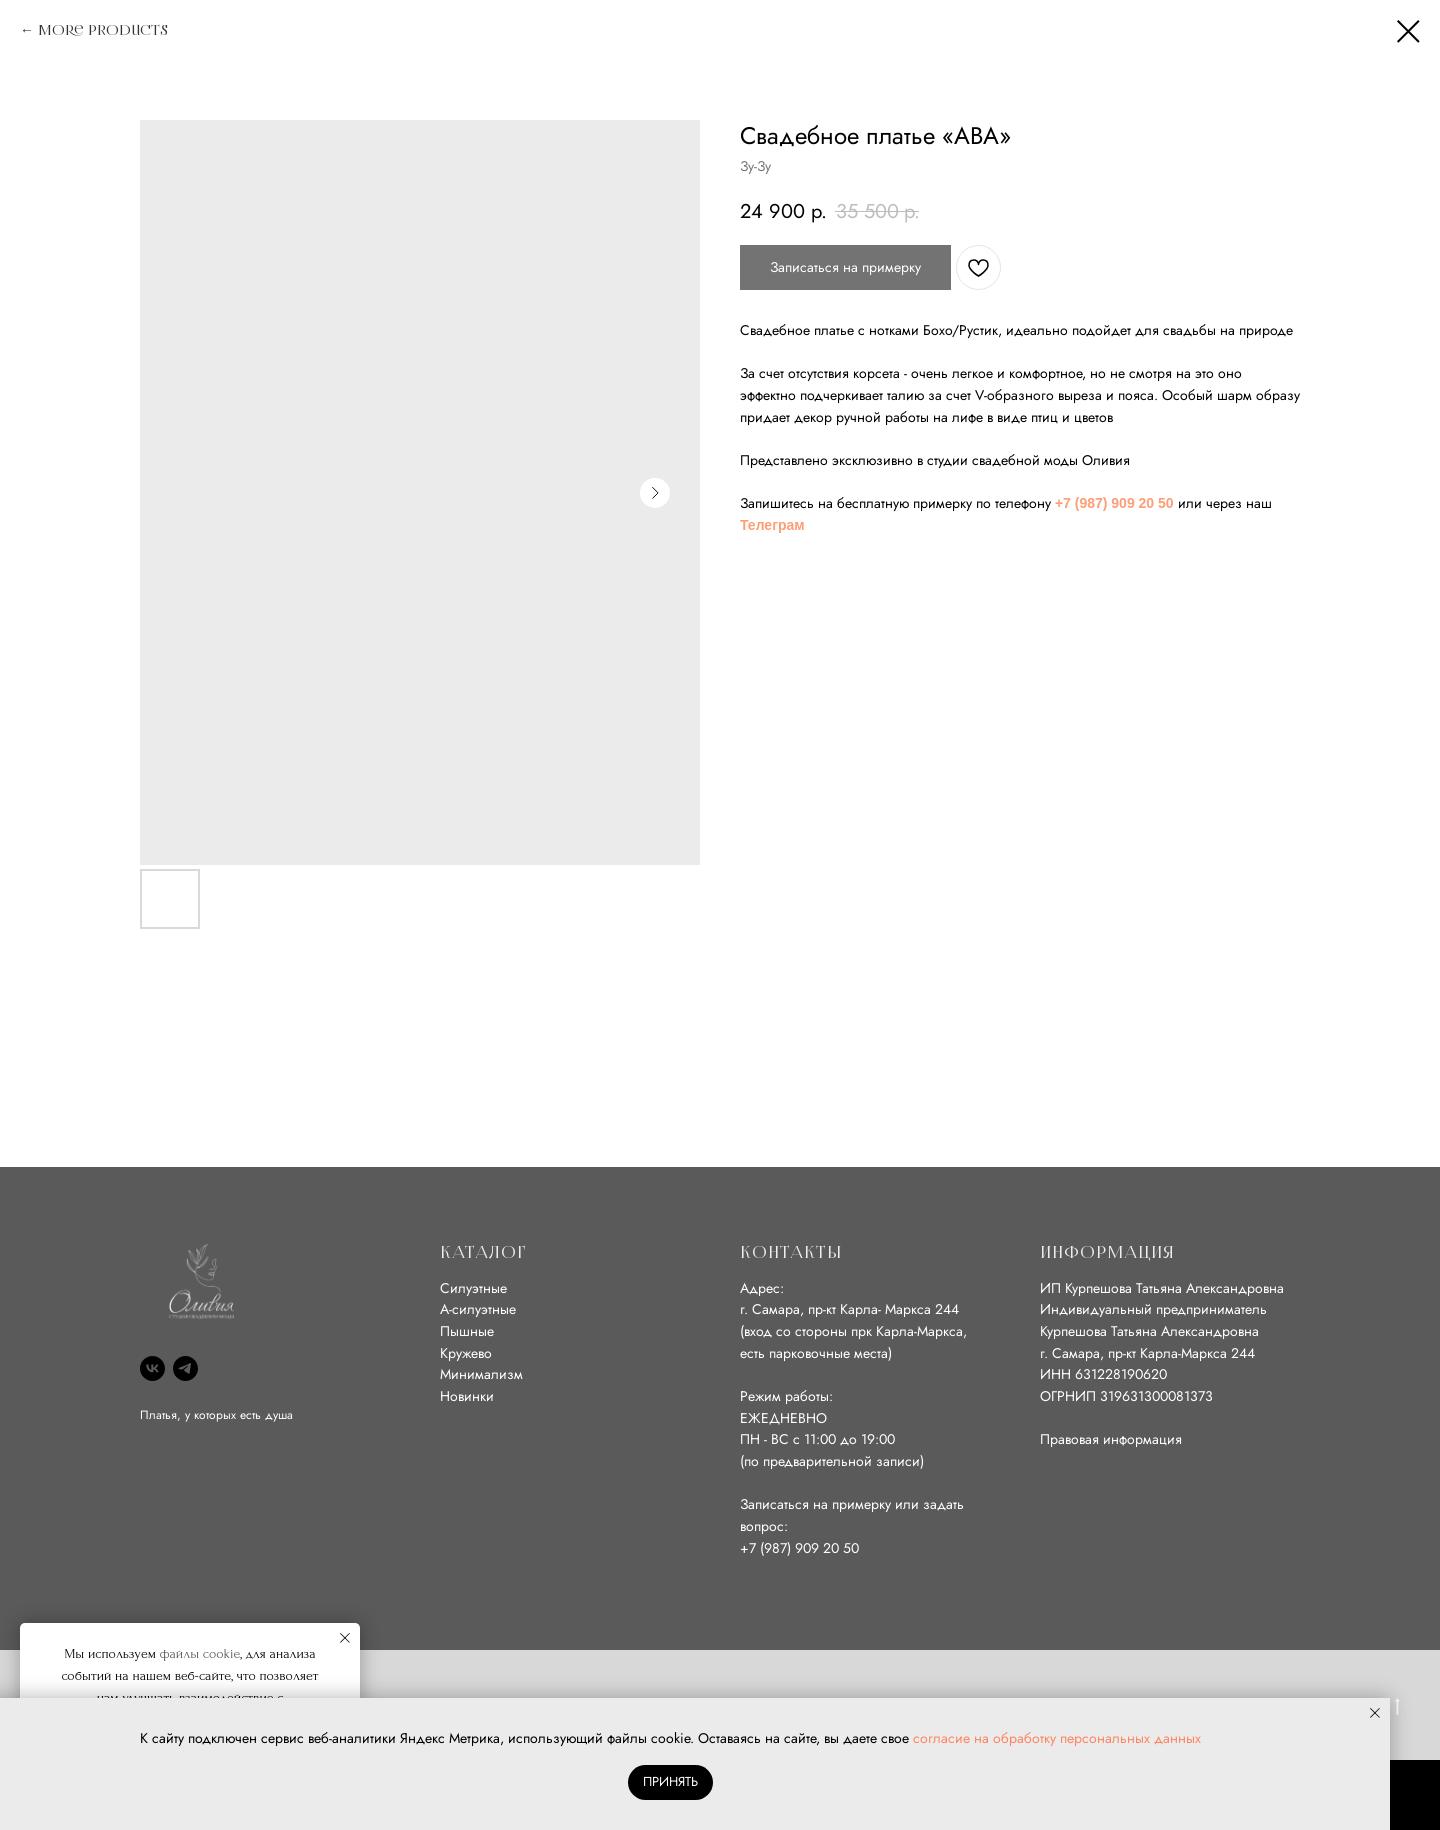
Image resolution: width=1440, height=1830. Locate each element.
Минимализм (481, 1374)
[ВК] (152, 1368)
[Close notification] (345, 1638)
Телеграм (772, 525)
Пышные (467, 1331)
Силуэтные (473, 1288)
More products (103, 30)
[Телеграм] (185, 1368)
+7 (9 (756, 1548)
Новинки (467, 1396)
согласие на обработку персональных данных (1057, 1738)
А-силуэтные (478, 1309)
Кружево (466, 1353)
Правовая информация (1111, 1439)
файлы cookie (200, 1653)
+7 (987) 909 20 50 (1114, 503)
